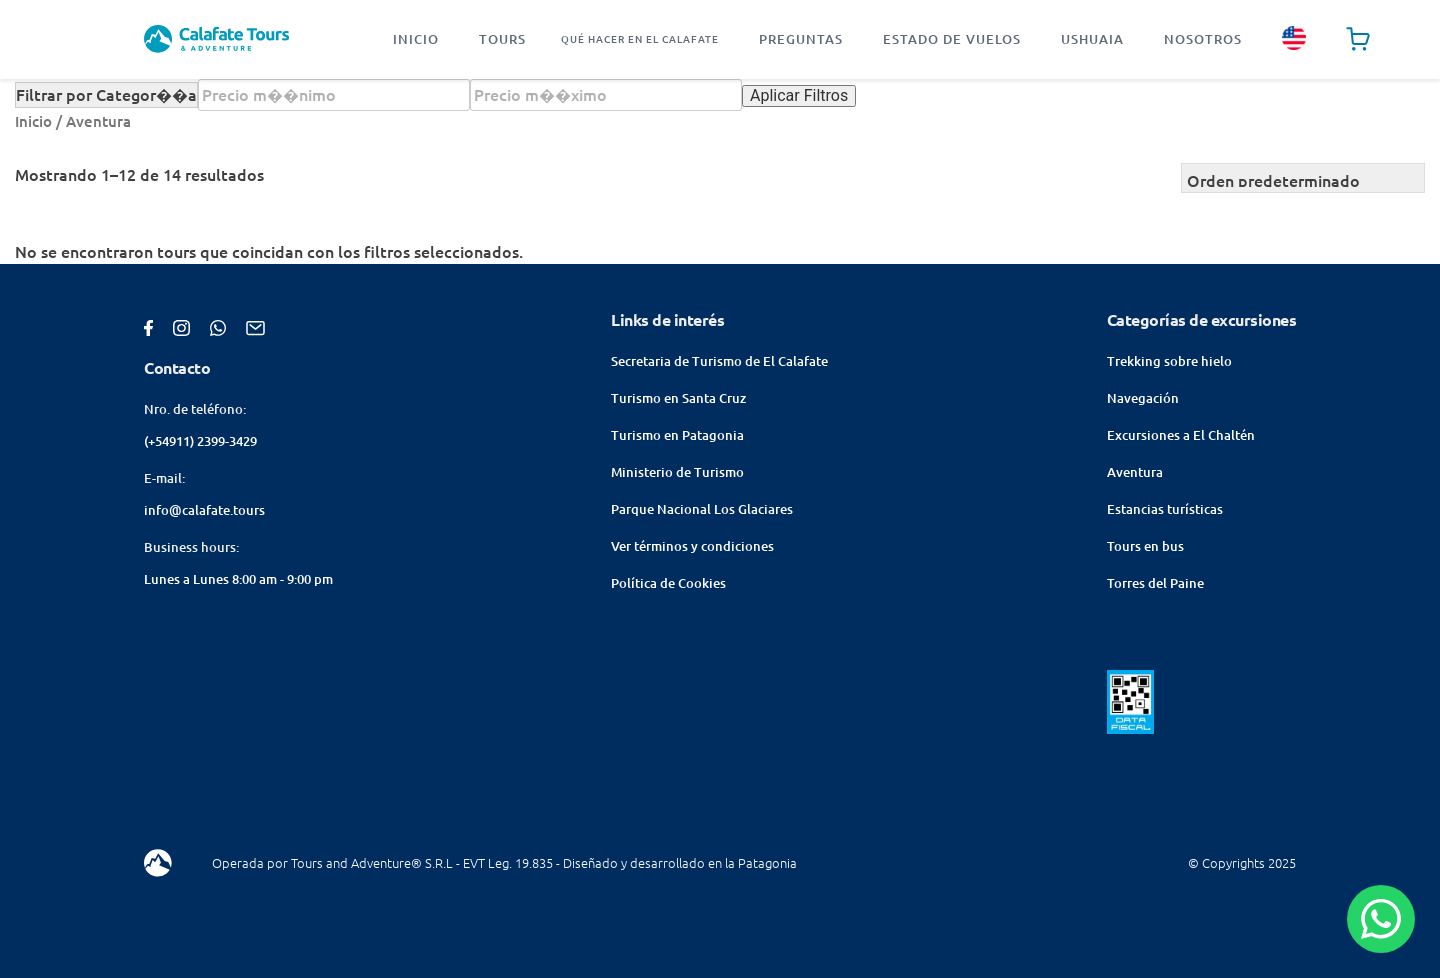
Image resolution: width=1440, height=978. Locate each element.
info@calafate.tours (204, 510)
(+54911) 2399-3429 (200, 441)
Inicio (416, 39)
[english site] (1294, 39)
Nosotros (1203, 39)
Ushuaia (1092, 39)
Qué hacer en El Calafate (640, 39)
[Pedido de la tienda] (1303, 178)
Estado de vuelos (952, 39)
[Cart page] (1358, 39)
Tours (502, 39)
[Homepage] (216, 39)
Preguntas (801, 39)
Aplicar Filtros (799, 95)
